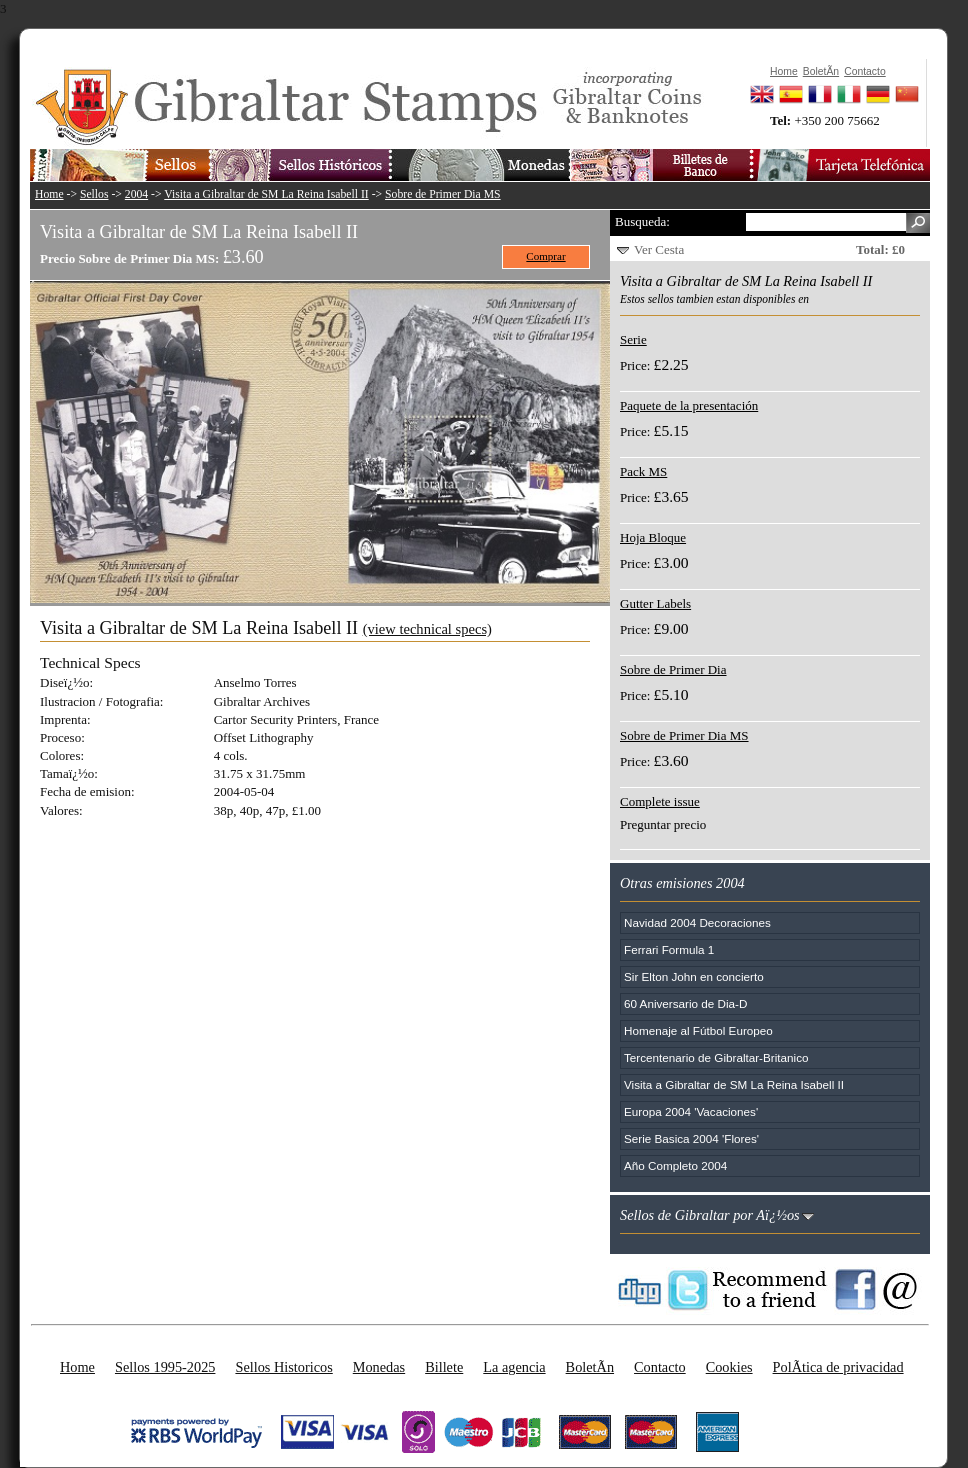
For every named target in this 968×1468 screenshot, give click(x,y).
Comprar (545, 256)
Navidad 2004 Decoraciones (697, 922)
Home (49, 194)
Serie (633, 339)
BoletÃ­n (590, 1367)
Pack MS (643, 471)
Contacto (660, 1367)
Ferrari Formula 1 (669, 949)
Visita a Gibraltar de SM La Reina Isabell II (266, 194)
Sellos (94, 194)
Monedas (379, 1367)
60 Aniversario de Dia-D (685, 1003)
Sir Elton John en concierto (694, 976)
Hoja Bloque (653, 537)
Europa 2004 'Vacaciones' (691, 1111)
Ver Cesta (659, 249)
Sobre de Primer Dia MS (443, 194)
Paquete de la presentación (689, 405)
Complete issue (660, 801)
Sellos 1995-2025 (165, 1367)
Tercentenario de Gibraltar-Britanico (716, 1057)
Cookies (729, 1367)
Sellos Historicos (283, 1367)
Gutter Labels (655, 603)
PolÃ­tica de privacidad (838, 1367)
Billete (444, 1367)
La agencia (514, 1367)
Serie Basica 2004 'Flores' (691, 1138)
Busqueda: (642, 221)
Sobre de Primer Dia (673, 669)
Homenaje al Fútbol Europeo (698, 1030)
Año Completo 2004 (675, 1165)
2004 (136, 194)
